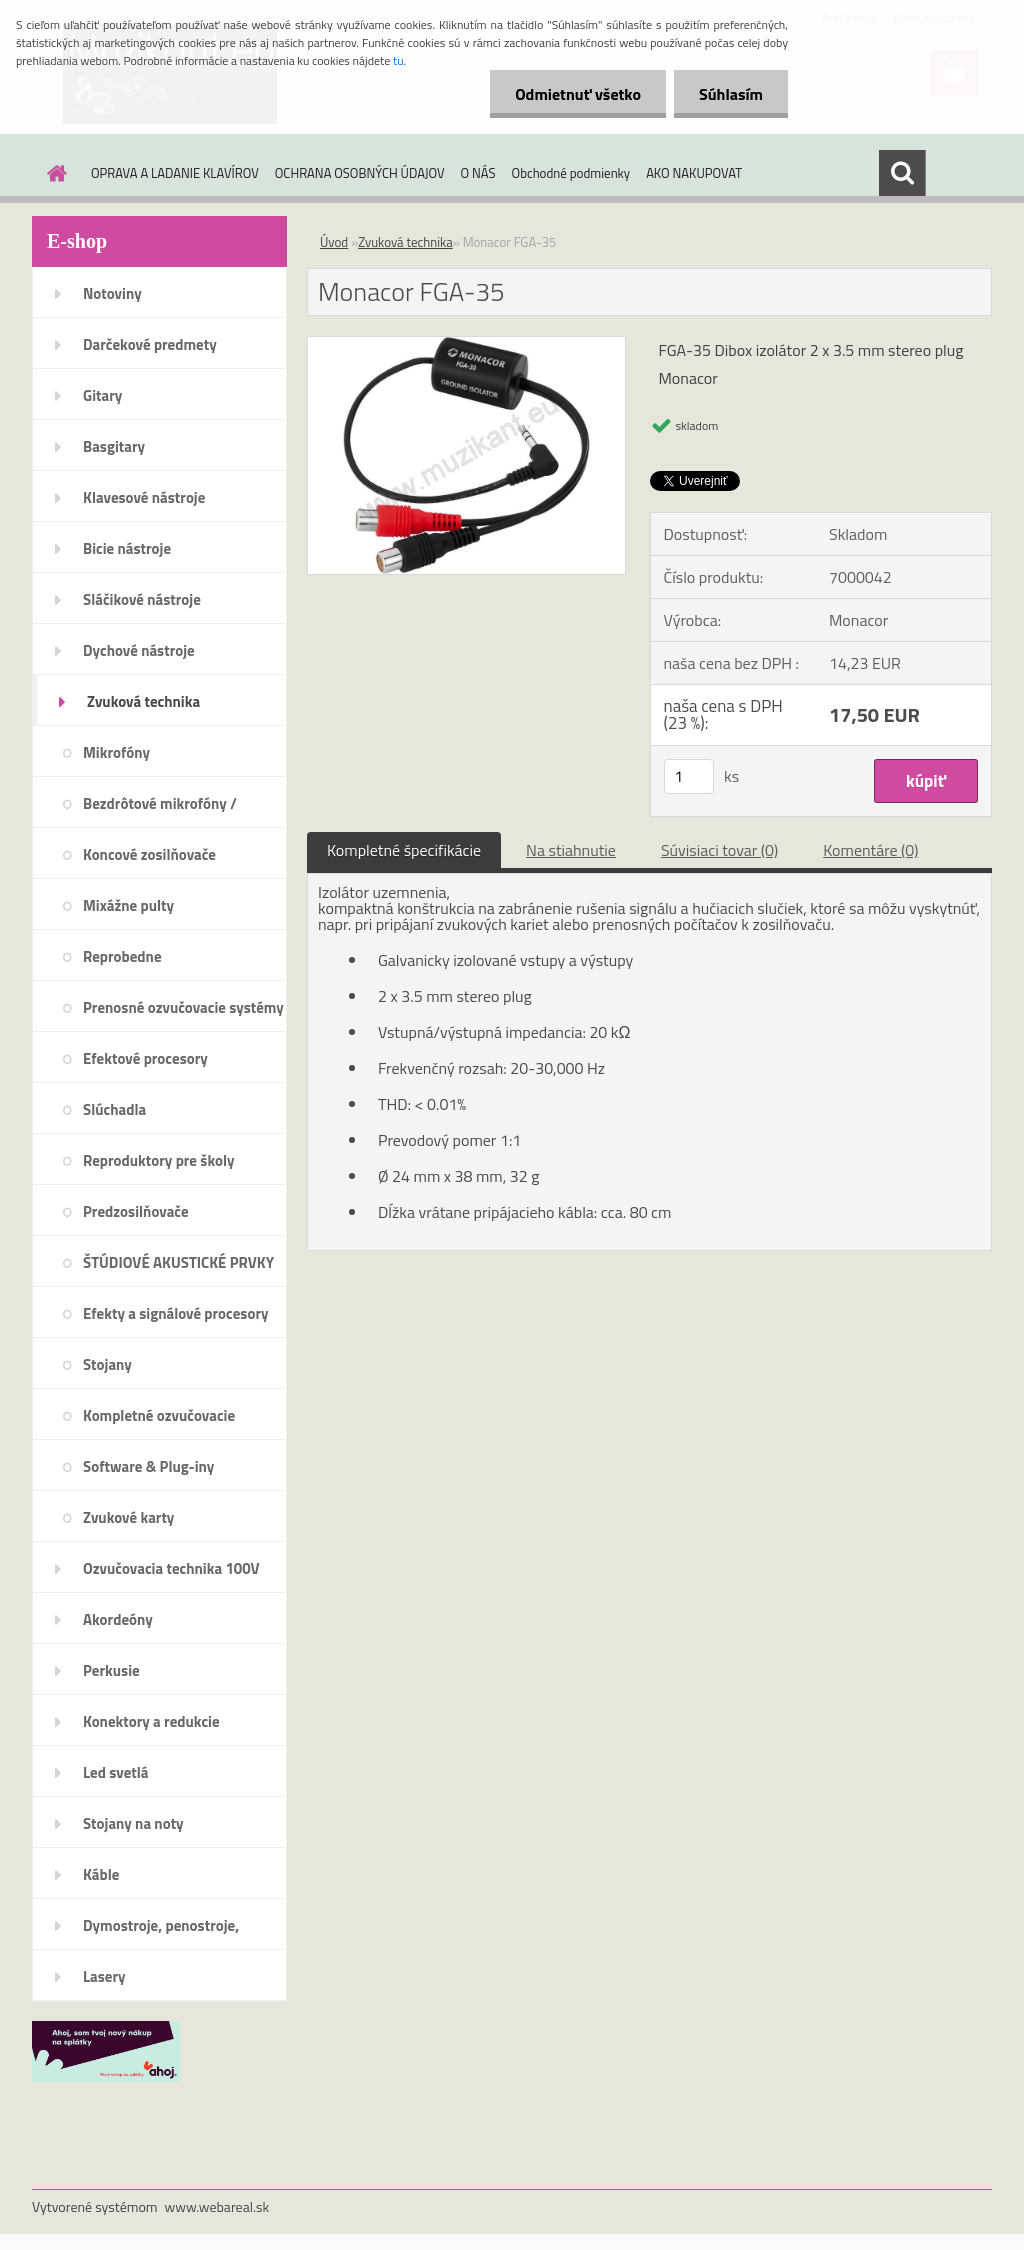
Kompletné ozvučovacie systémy (159, 1422)
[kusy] (689, 776)
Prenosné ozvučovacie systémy (183, 1007)
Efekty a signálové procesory (176, 1313)
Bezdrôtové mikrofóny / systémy (160, 810)
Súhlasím (731, 94)
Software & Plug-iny (148, 1466)
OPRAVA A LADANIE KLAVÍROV (175, 173)
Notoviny (112, 293)
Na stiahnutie (571, 850)
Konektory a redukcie (151, 1721)
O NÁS (478, 173)
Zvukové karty (128, 1517)
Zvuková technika (143, 701)
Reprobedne (122, 956)
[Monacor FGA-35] (466, 345)
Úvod (334, 242)
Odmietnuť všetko (578, 94)
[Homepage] (53, 173)
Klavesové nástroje (144, 497)
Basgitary (114, 446)
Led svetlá (115, 1772)
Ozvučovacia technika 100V (171, 1568)
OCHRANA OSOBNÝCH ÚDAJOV (360, 173)
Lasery (104, 1976)
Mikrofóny (116, 752)
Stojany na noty (133, 1823)
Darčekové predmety (150, 344)
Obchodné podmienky (571, 173)
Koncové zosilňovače (149, 854)
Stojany (107, 1364)
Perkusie (111, 1670)
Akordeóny (118, 1619)
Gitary (102, 395)
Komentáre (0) (870, 850)
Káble (101, 1874)
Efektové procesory (145, 1058)
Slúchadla (114, 1109)
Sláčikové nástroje (142, 599)
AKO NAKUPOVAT (694, 173)
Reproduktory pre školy (159, 1160)
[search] (902, 173)
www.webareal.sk (217, 2206)
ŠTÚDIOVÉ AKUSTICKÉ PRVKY (178, 1262)
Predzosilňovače (136, 1211)
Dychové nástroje (139, 650)
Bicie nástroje (127, 548)
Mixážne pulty (128, 905)
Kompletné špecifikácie (404, 850)
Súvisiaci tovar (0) (719, 850)
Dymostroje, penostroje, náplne (161, 1932)
